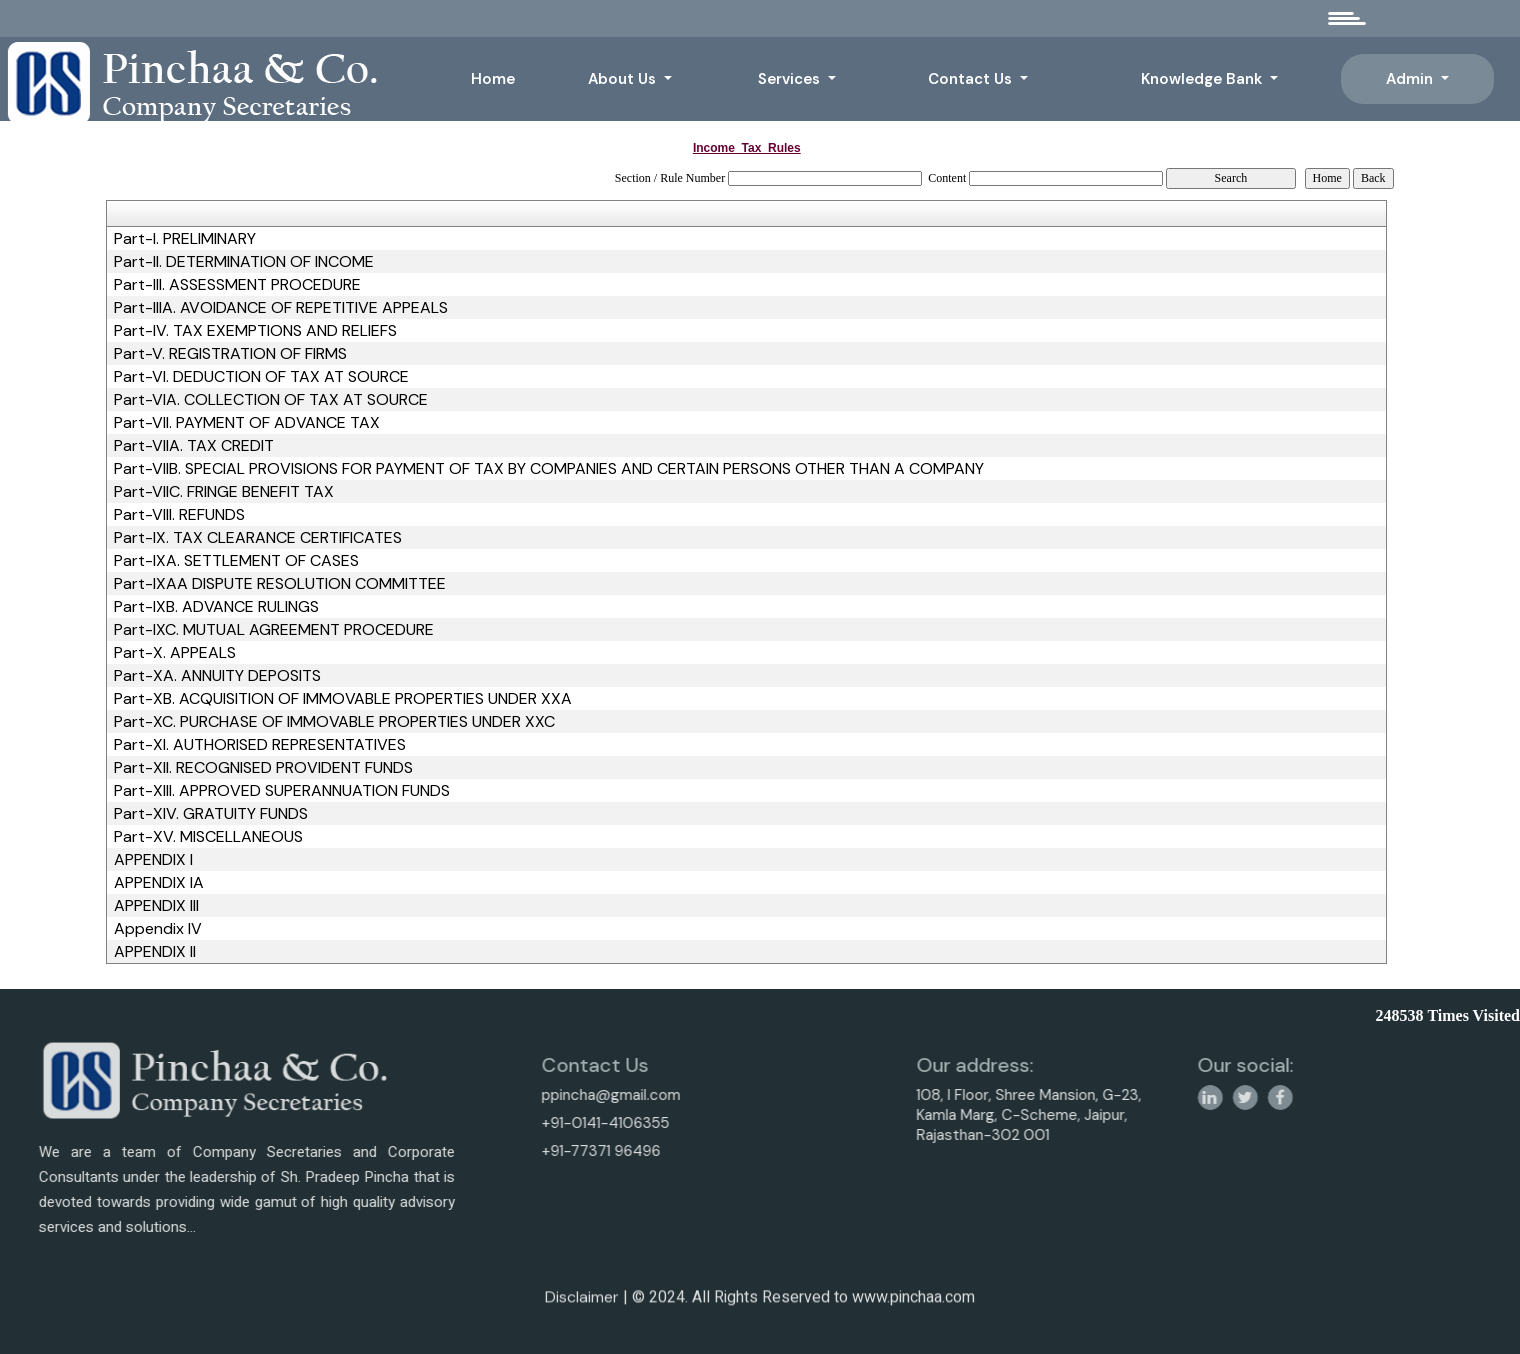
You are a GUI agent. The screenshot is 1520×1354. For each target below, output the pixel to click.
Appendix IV (158, 929)
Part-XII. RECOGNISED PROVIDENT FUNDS (263, 768)
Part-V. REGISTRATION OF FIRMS (230, 354)
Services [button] (791, 79)
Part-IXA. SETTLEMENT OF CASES (236, 561)
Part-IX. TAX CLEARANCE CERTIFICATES (258, 538)
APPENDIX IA (159, 883)
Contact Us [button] (972, 79)
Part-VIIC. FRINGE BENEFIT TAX (224, 492)
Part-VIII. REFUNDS (179, 515)
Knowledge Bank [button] (1203, 79)
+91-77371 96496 (519, 1151)
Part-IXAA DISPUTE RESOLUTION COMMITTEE (280, 584)
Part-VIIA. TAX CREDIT (194, 446)
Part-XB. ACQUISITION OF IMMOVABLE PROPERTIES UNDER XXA (343, 699)
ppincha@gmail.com (529, 1095)
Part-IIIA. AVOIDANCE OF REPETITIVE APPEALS (281, 308)
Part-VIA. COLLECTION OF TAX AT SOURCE (271, 400)
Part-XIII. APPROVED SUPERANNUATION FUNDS (282, 791)
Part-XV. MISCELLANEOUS (208, 837)
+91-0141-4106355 (524, 1123)
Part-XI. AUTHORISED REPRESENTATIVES (260, 745)
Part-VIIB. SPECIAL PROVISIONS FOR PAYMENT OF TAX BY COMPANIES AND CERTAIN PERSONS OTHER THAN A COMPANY (549, 469)
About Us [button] (624, 79)
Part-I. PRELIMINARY (185, 239)
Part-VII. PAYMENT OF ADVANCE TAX (247, 423)
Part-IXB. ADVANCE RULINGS (216, 607)
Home (493, 79)
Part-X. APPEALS (175, 653)
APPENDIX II (155, 952)
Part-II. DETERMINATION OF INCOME (244, 262)
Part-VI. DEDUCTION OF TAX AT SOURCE (261, 377)
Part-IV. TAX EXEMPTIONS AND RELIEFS (255, 331)
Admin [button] (1411, 79)
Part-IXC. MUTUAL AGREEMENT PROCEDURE (274, 630)
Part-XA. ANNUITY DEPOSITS (217, 676)
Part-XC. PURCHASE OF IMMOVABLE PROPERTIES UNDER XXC (334, 722)
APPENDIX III (156, 906)
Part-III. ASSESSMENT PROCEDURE (237, 285)
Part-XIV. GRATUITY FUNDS (211, 814)
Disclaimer (582, 1304)
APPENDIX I (153, 860)
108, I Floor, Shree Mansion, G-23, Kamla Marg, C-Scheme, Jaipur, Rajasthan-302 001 (1109, 1115)
